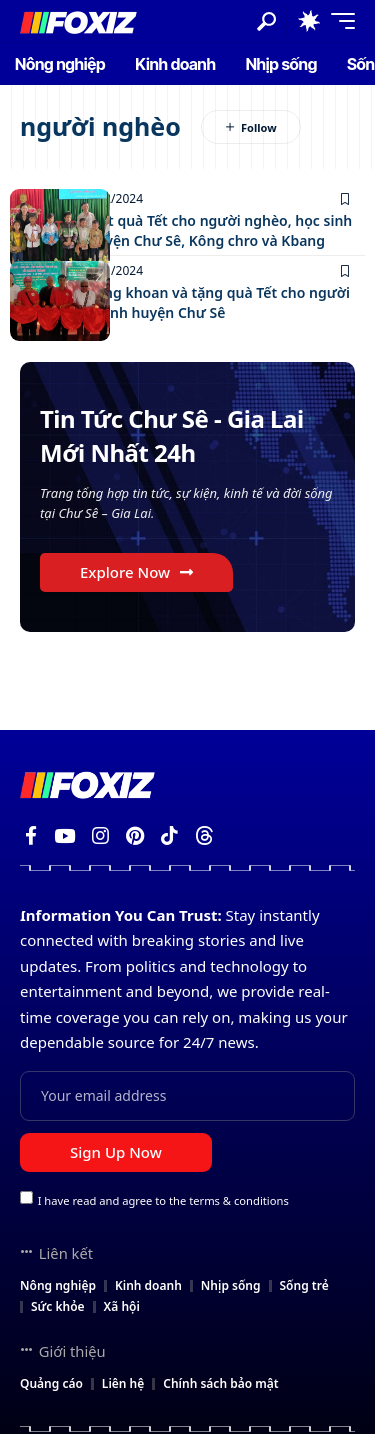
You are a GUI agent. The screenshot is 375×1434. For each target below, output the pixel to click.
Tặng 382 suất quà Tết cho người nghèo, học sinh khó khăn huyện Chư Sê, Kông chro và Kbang (186, 230)
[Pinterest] (135, 836)
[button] (266, 21)
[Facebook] (31, 836)
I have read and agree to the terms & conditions (163, 1199)
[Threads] (204, 836)
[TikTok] (169, 836)
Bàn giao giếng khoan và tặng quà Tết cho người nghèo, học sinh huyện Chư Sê (185, 302)
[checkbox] (26, 1197)
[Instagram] (100, 836)
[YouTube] (64, 836)
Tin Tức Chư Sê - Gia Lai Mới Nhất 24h (172, 435)
